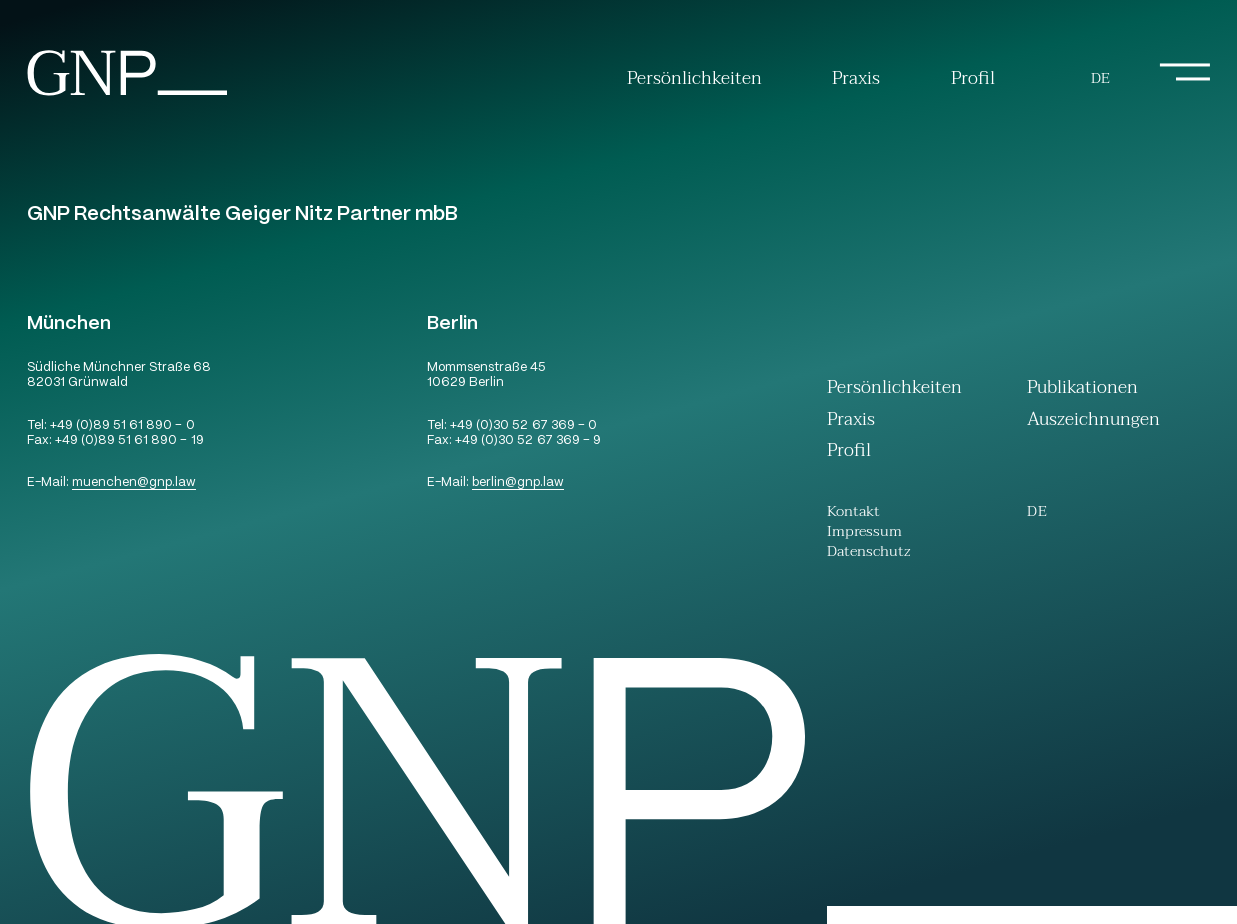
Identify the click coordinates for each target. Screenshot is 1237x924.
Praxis (856, 79)
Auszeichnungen (1093, 421)
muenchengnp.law (134, 483)
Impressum (864, 534)
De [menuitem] (1100, 78)
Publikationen (1082, 389)
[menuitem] (1100, 79)
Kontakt (853, 514)
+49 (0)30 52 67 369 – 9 (527, 441)
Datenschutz (869, 554)
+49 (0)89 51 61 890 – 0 (122, 426)
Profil (973, 79)
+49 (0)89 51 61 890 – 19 (129, 441)
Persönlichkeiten (694, 79)
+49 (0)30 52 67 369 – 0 (523, 426)
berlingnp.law (518, 483)
